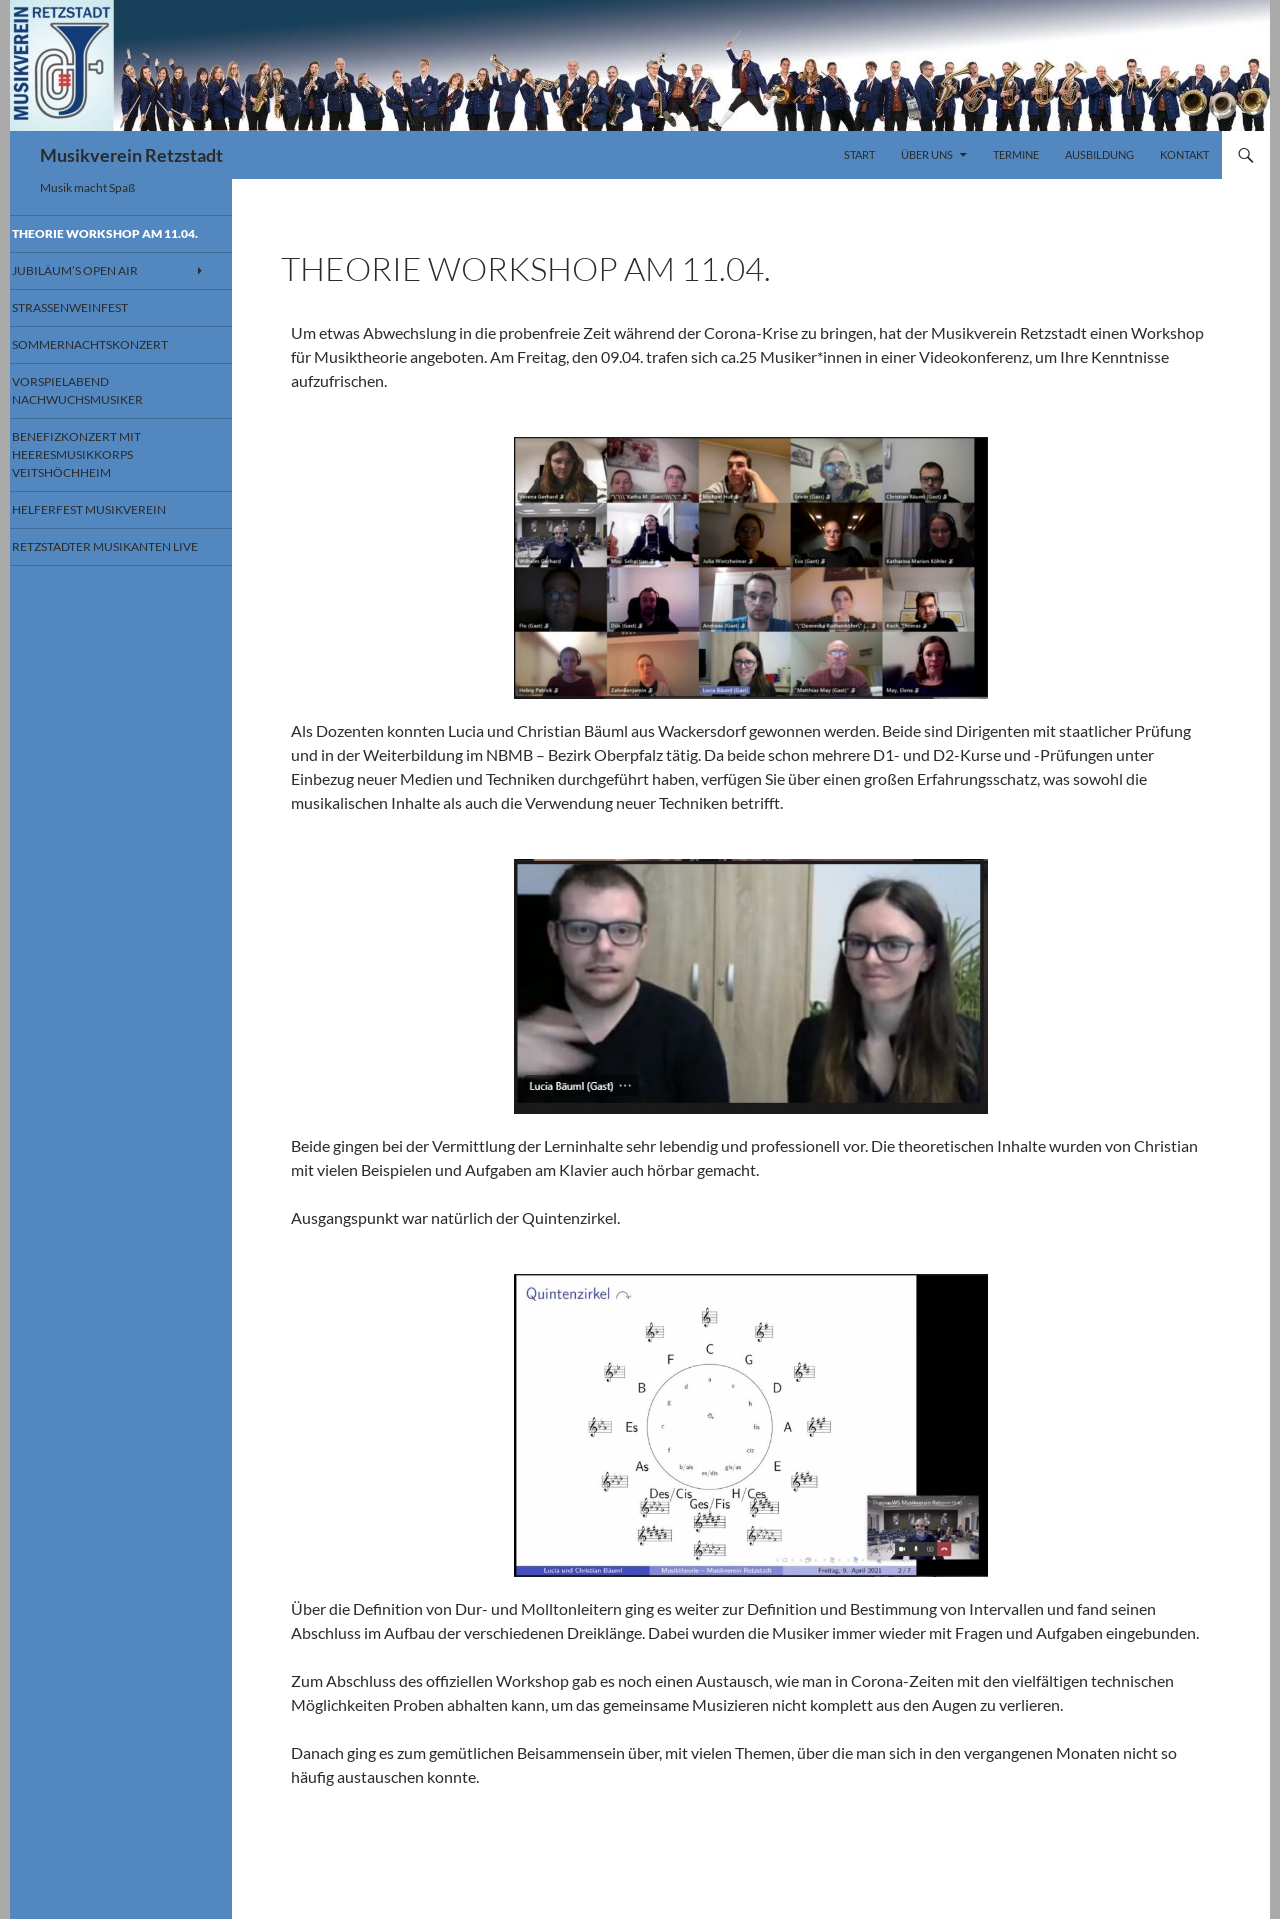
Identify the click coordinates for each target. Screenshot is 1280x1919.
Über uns (927, 154)
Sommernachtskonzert (110, 362)
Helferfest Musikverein (108, 524)
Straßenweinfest (92, 325)
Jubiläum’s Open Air (96, 287)
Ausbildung (1099, 154)
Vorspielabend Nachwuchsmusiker (99, 409)
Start (859, 154)
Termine (1016, 154)
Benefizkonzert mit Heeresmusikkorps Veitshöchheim (97, 471)
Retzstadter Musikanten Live (110, 571)
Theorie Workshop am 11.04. (107, 242)
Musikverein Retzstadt (131, 155)
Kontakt (1184, 154)
